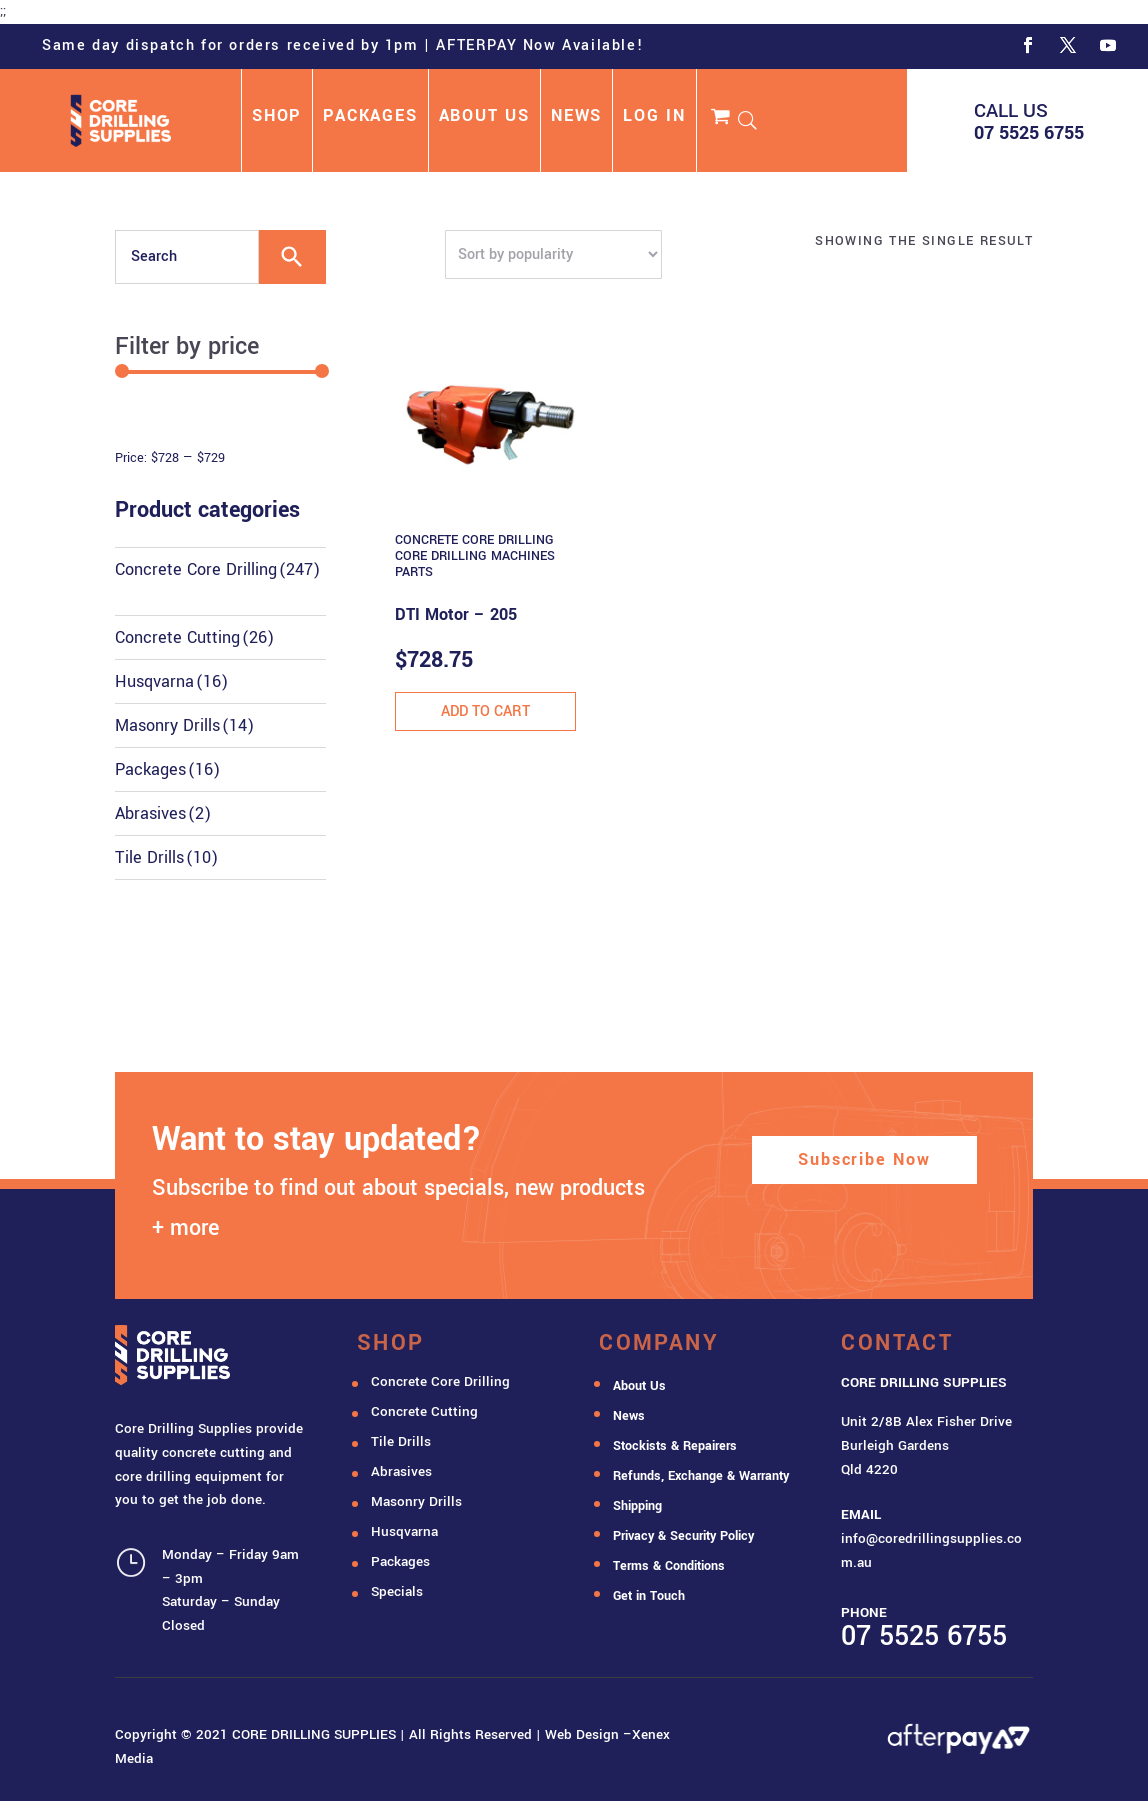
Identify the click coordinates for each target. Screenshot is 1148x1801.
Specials (397, 1591)
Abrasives (163, 813)
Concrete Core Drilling (217, 569)
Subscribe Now (864, 1159)
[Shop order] (553, 254)
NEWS (576, 118)
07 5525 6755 (1029, 133)
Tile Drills (166, 857)
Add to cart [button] (485, 711)
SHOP (277, 118)
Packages (167, 769)
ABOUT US (484, 118)
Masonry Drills (184, 725)
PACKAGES (370, 118)
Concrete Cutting (194, 637)
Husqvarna (171, 681)
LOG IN (654, 118)
